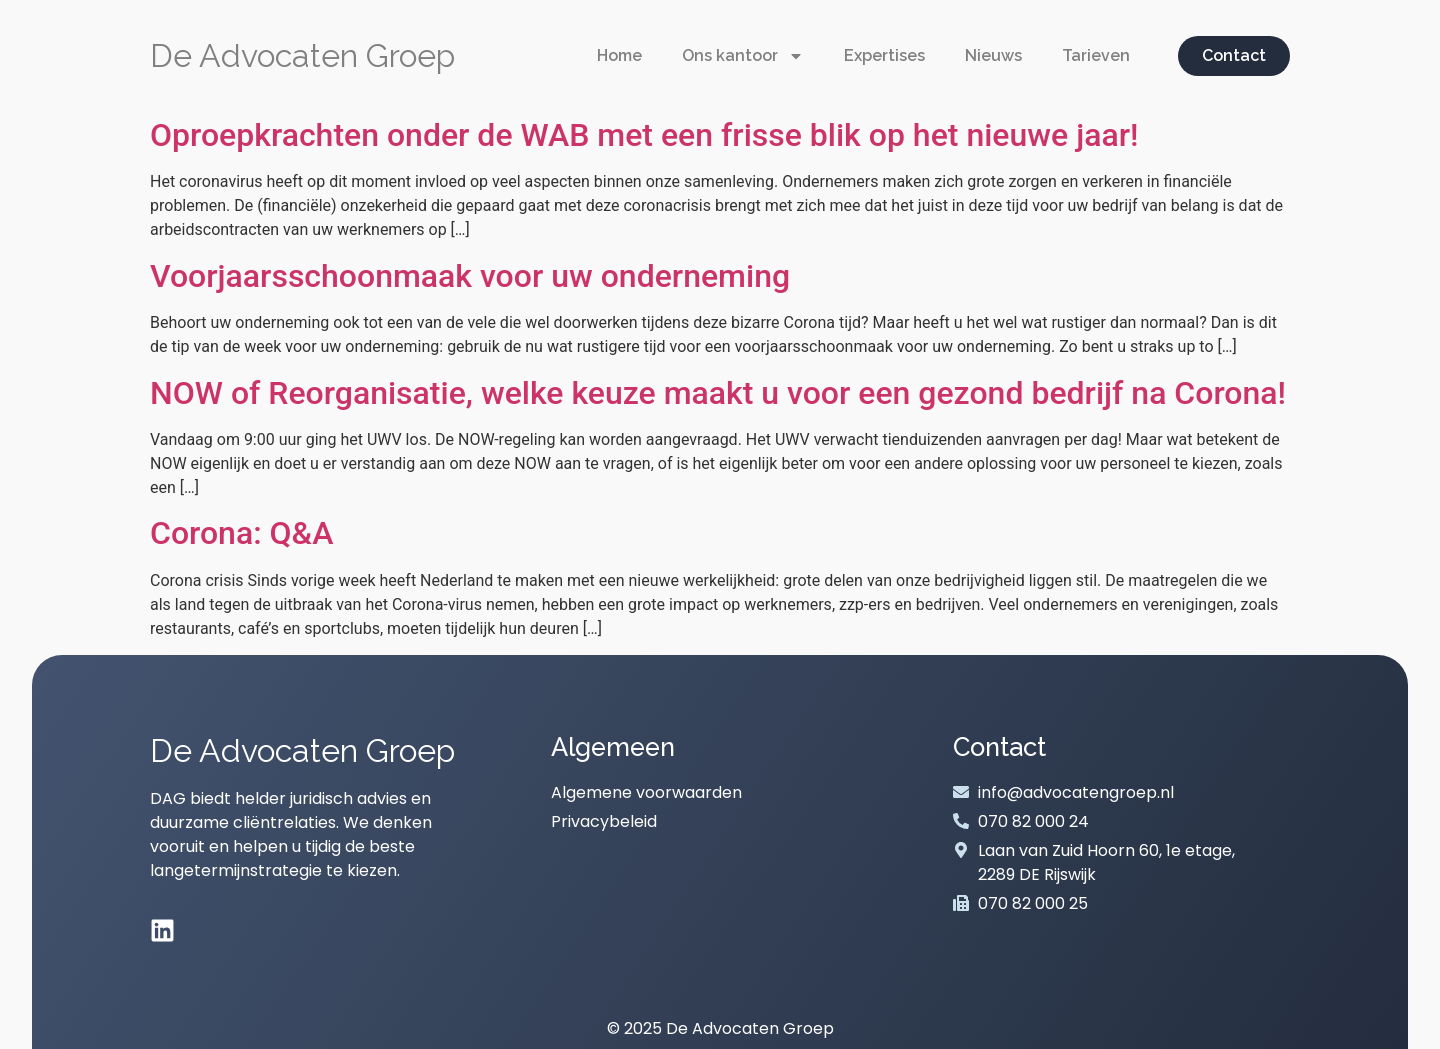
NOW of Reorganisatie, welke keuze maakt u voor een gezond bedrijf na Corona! (718, 393)
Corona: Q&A (241, 533)
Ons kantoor (743, 56)
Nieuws (993, 55)
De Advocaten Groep (302, 55)
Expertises (884, 55)
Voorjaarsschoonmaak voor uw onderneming (470, 276)
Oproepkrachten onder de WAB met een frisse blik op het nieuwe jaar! (644, 135)
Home (619, 55)
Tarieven (1096, 55)
